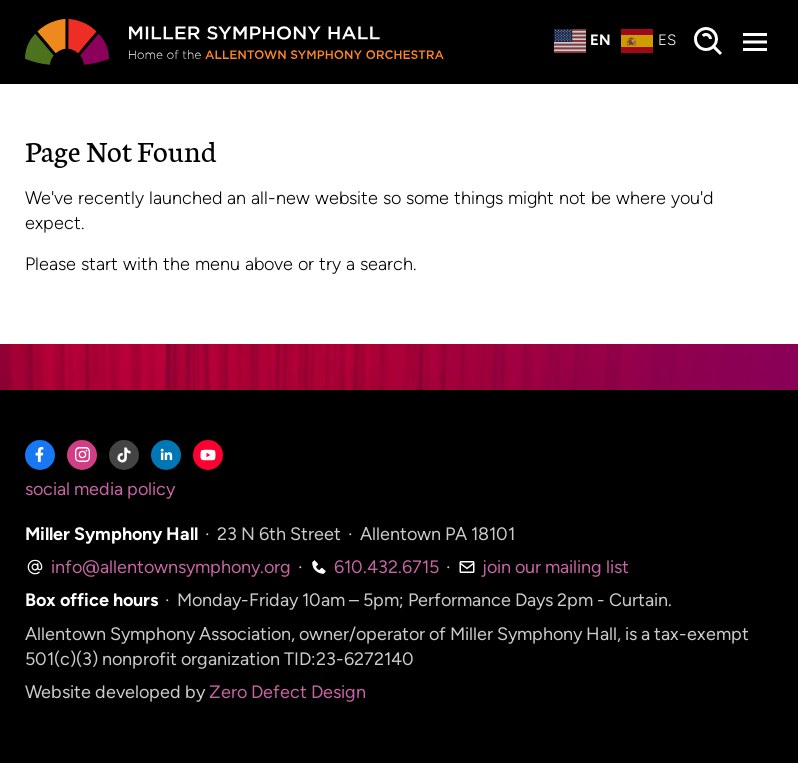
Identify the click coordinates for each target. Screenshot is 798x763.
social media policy (100, 489)
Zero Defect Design (287, 692)
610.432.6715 (374, 567)
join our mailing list (543, 567)
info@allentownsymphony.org (158, 567)
